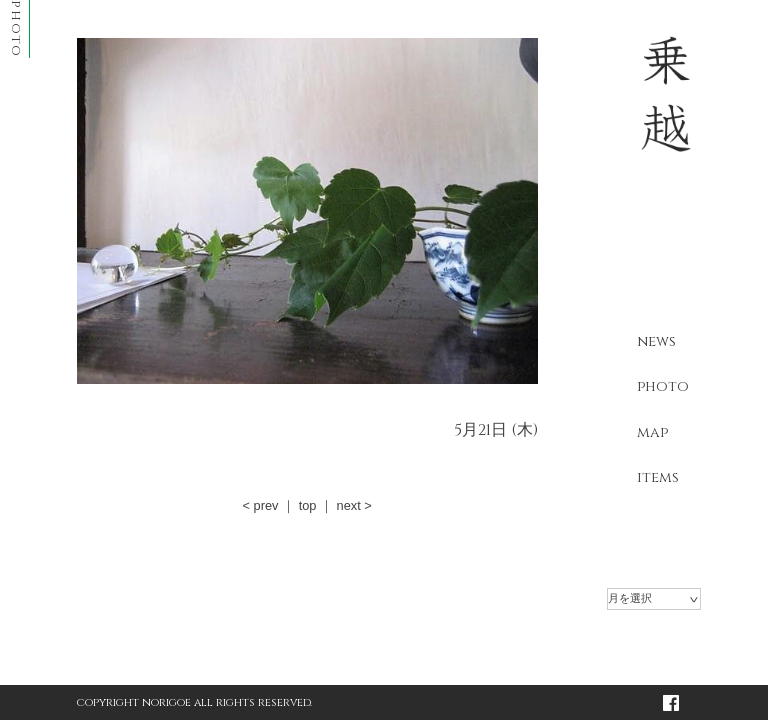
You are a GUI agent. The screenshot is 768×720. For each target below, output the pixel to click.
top (308, 505)
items (658, 477)
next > (354, 505)
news (656, 341)
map (652, 432)
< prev (261, 505)
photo (663, 386)
